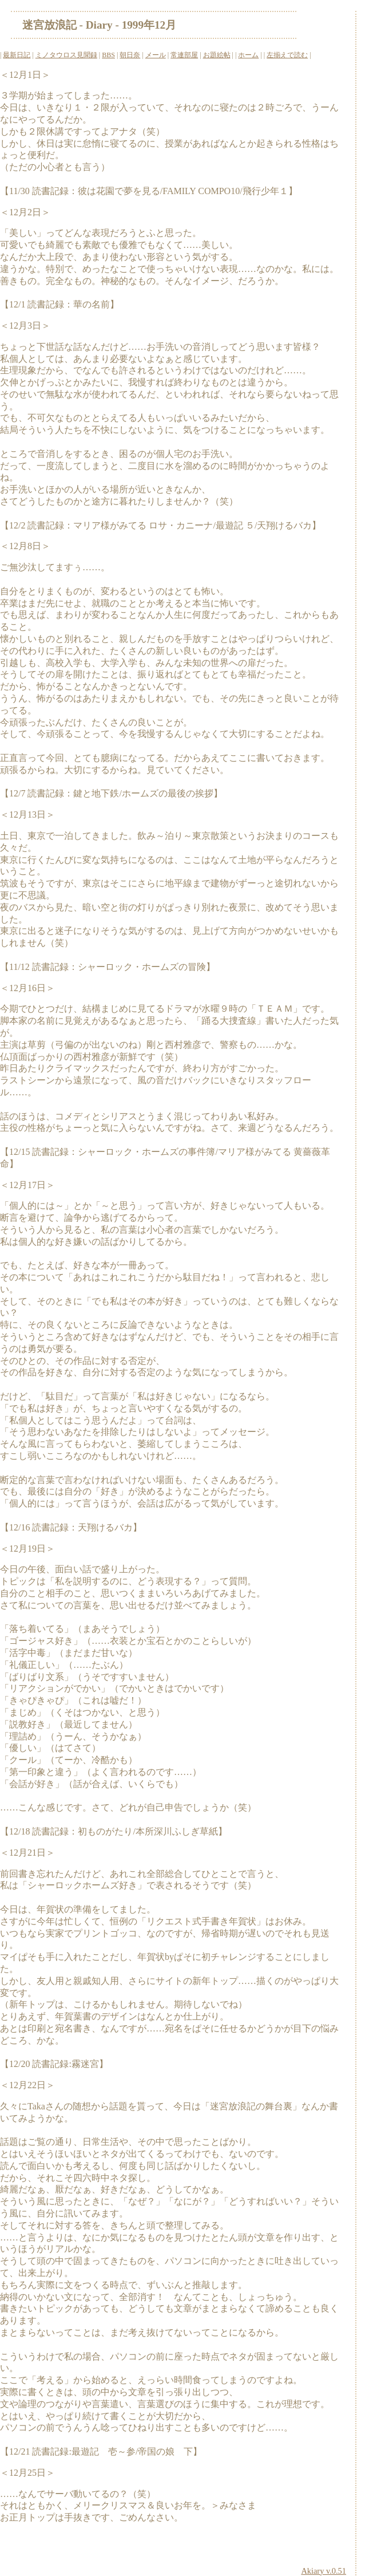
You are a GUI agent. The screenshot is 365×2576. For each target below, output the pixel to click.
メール (155, 55)
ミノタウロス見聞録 (66, 55)
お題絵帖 (217, 55)
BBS (108, 55)
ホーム (248, 55)
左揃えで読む (287, 55)
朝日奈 (130, 55)
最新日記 (16, 55)
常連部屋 (184, 55)
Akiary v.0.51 (323, 2570)
